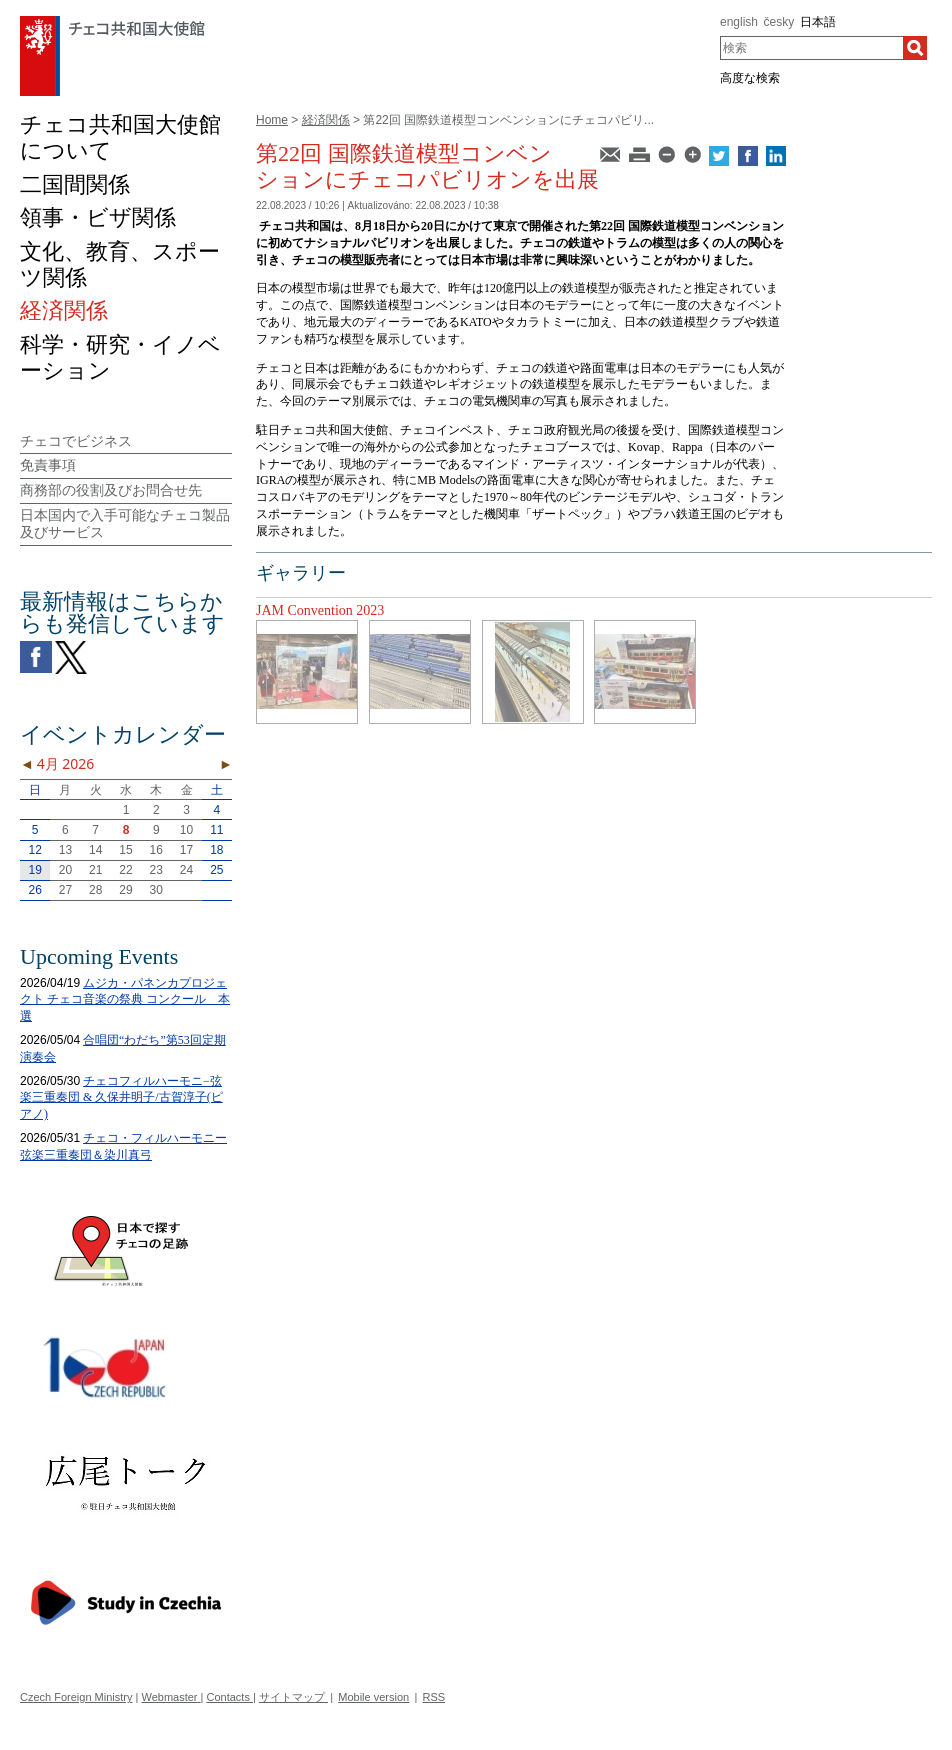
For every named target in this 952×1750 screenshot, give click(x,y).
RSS (434, 1697)
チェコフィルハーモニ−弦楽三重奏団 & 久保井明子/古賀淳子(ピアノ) (121, 1098)
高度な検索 (750, 78)
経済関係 (326, 120)
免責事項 (48, 465)
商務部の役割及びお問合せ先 (111, 490)
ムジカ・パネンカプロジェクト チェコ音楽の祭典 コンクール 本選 (125, 1000)
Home (272, 120)
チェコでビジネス (76, 441)
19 (34, 870)
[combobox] (811, 48)
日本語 (818, 22)
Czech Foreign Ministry (76, 1697)
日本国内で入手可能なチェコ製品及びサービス (125, 523)
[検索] (915, 48)
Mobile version (373, 1697)
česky (779, 22)
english (739, 22)
